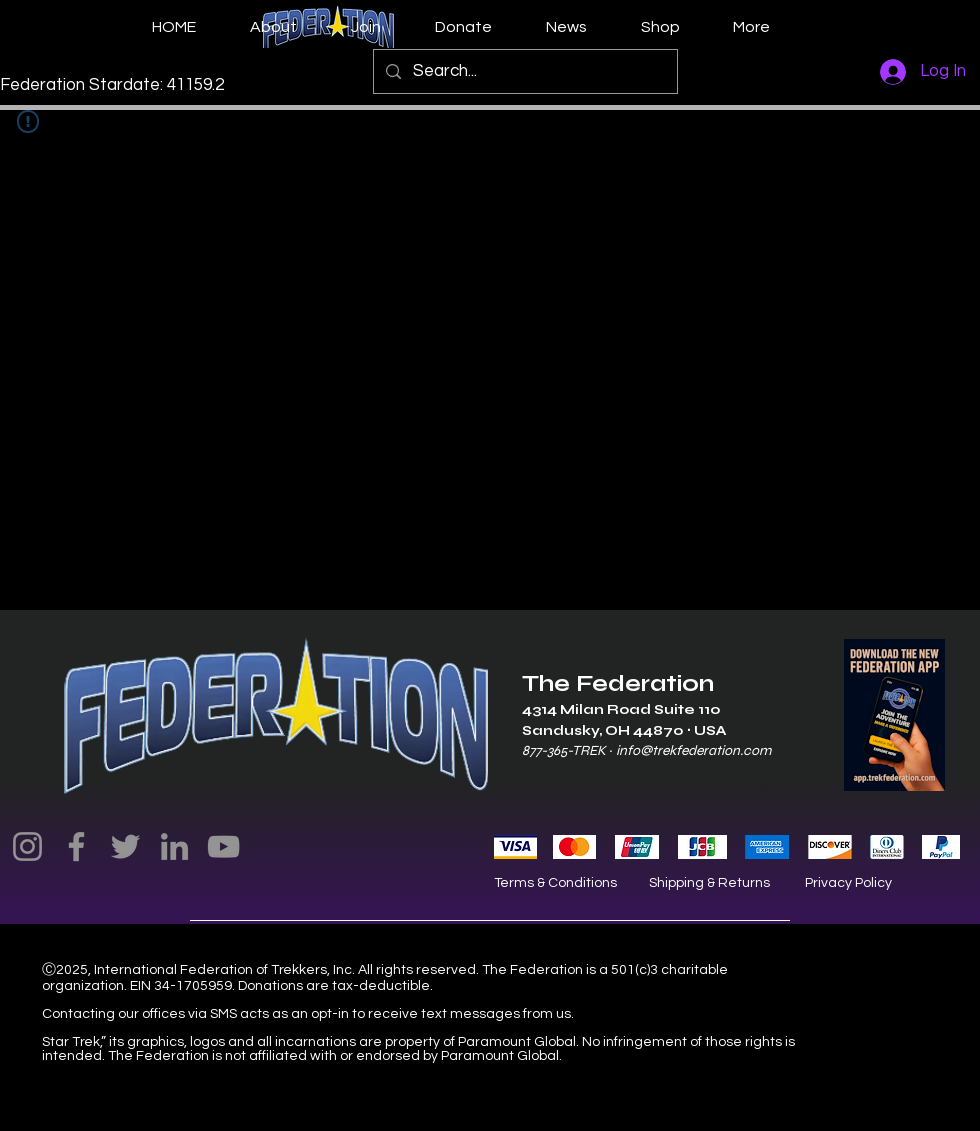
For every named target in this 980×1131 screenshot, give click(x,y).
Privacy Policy (848, 883)
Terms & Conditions (555, 883)
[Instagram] (27, 846)
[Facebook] (76, 846)
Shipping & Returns (709, 883)
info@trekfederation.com (693, 750)
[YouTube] (223, 846)
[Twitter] (125, 846)
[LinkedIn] (174, 846)
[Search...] (524, 71)
